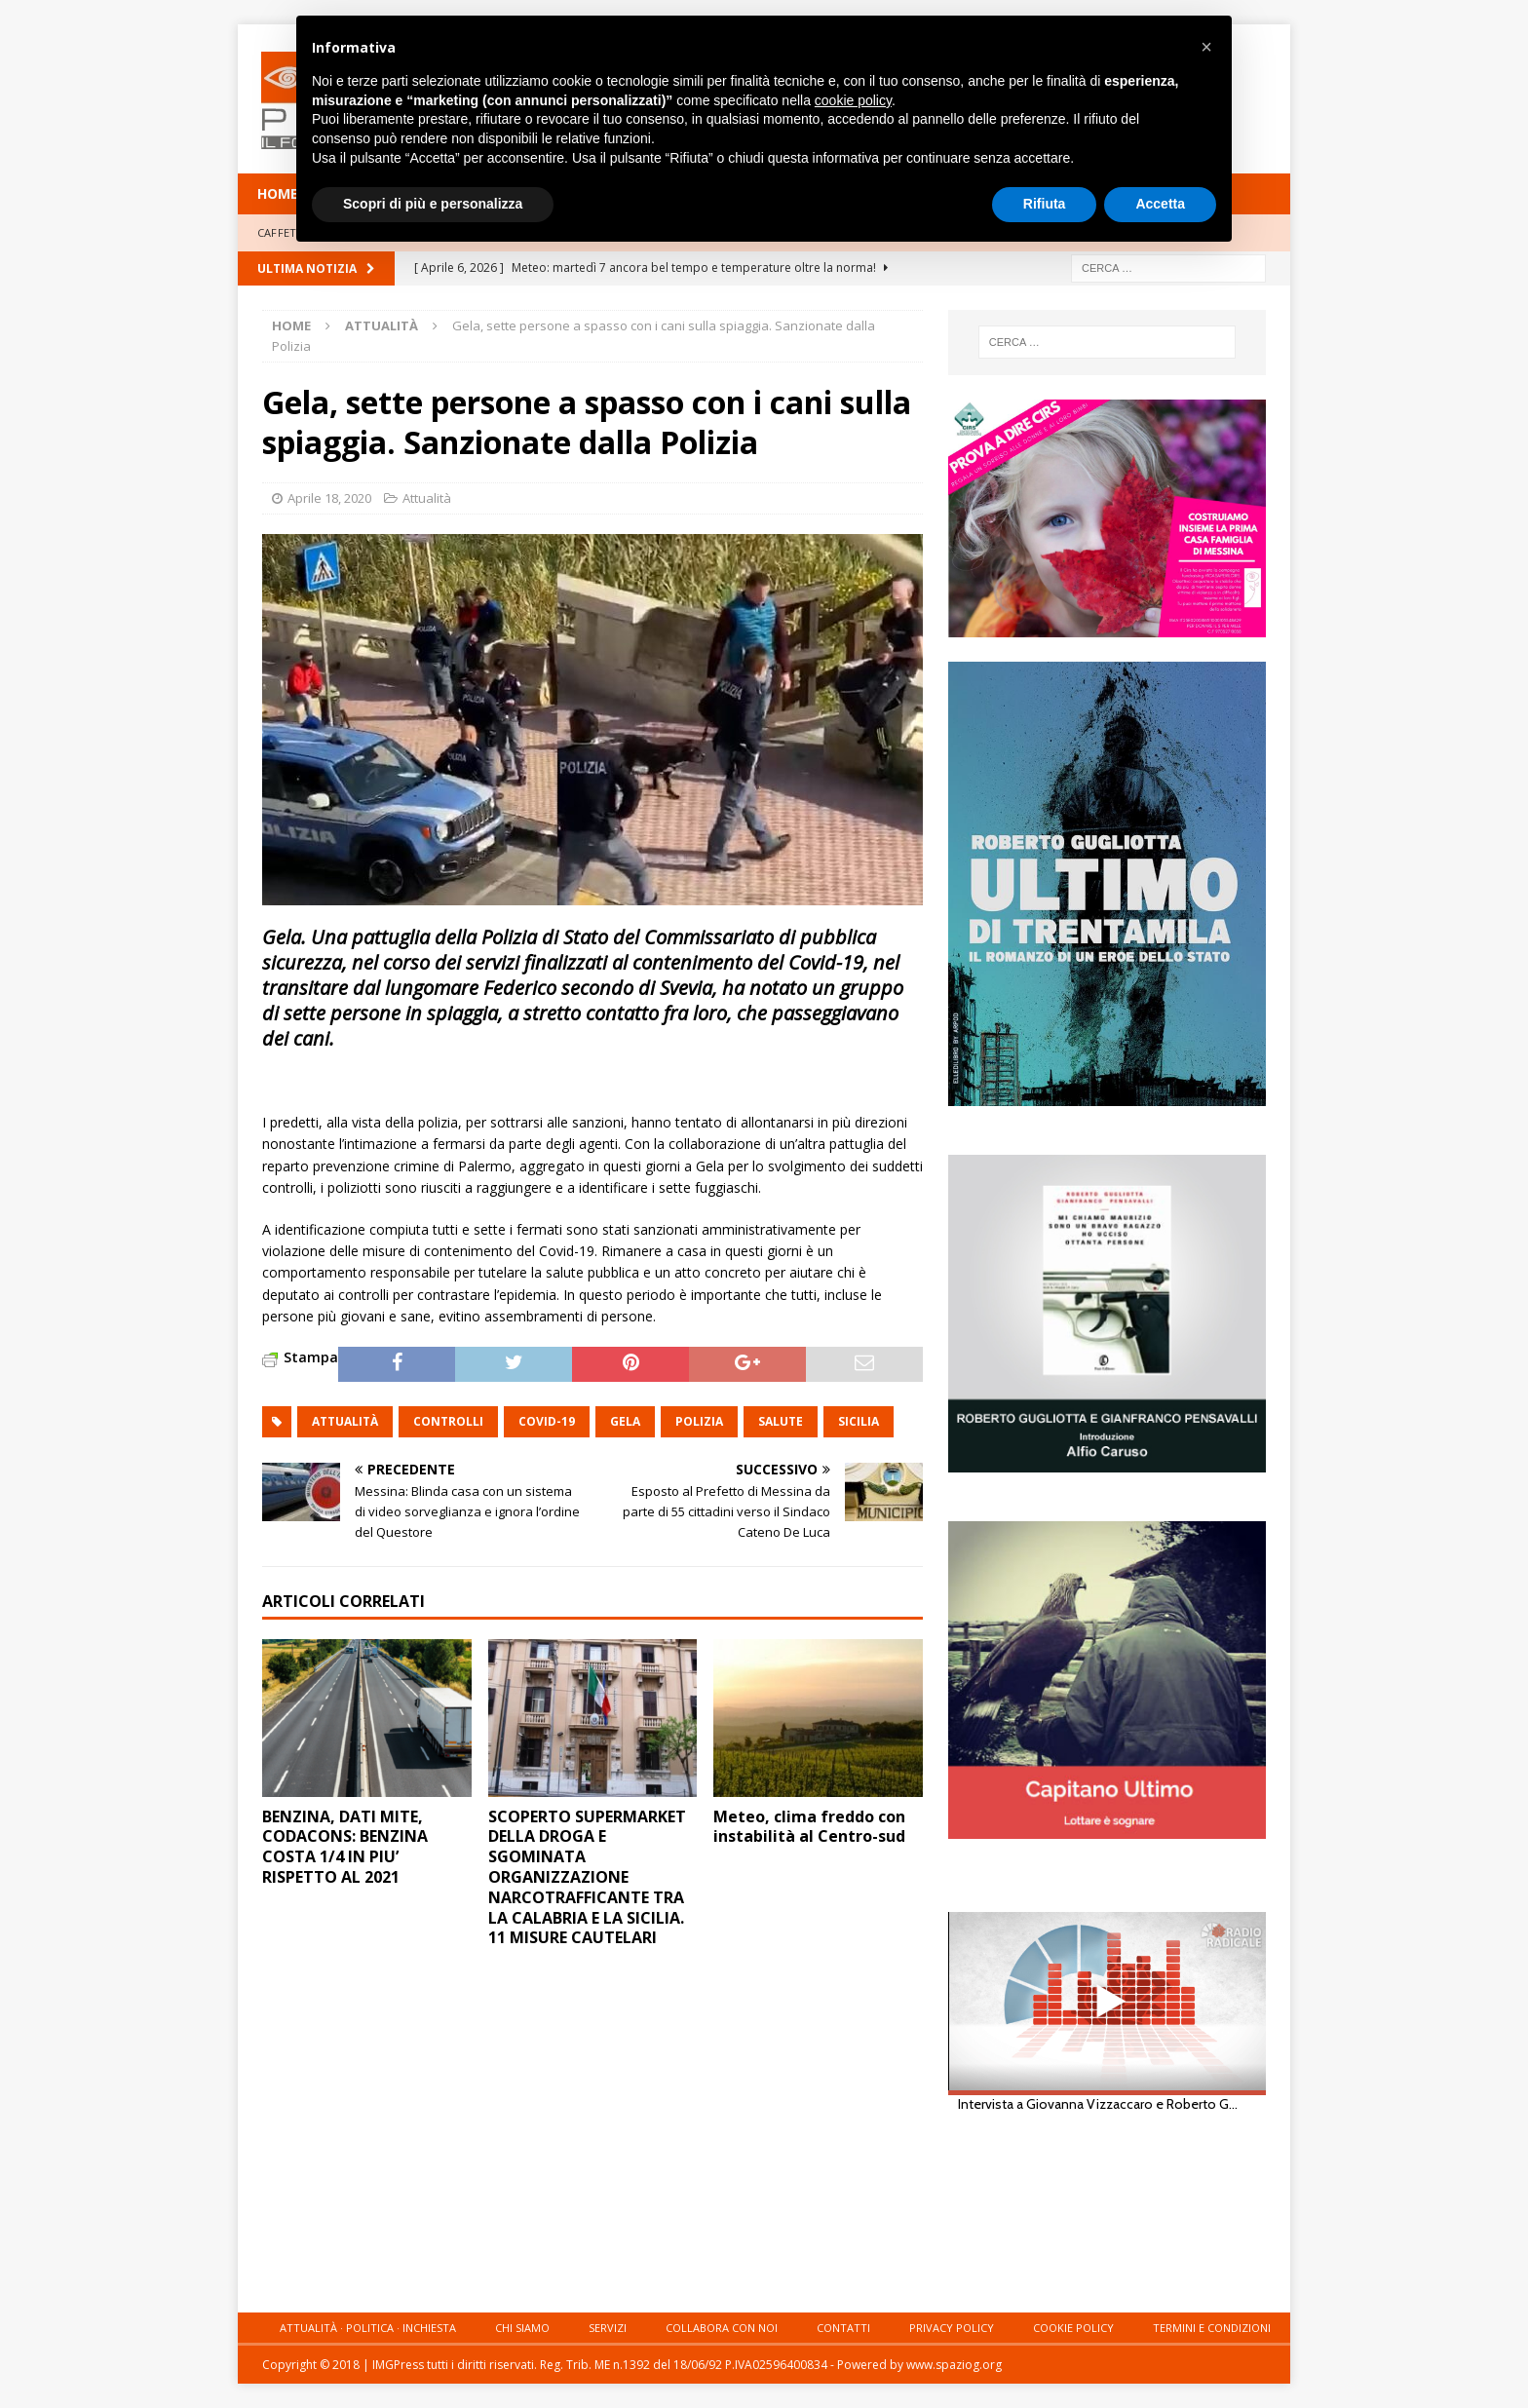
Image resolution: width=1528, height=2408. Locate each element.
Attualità (426, 498)
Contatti (843, 2327)
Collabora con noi (722, 2327)
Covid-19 (546, 1421)
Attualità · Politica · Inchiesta (368, 2327)
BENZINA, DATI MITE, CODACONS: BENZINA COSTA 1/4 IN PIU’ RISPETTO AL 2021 (345, 1847)
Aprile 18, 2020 (329, 498)
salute (780, 1421)
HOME (277, 193)
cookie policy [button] (853, 100)
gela (625, 1421)
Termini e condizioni (1212, 2327)
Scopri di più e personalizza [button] (432, 203)
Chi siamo (522, 2327)
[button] (1206, 46)
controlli (448, 1421)
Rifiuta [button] (1044, 203)
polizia (699, 1421)
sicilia (858, 1421)
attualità (345, 1421)
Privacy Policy (951, 2327)
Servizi (608, 2327)
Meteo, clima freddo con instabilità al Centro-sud (809, 1827)
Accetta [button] (1160, 203)
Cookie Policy (1073, 2327)
